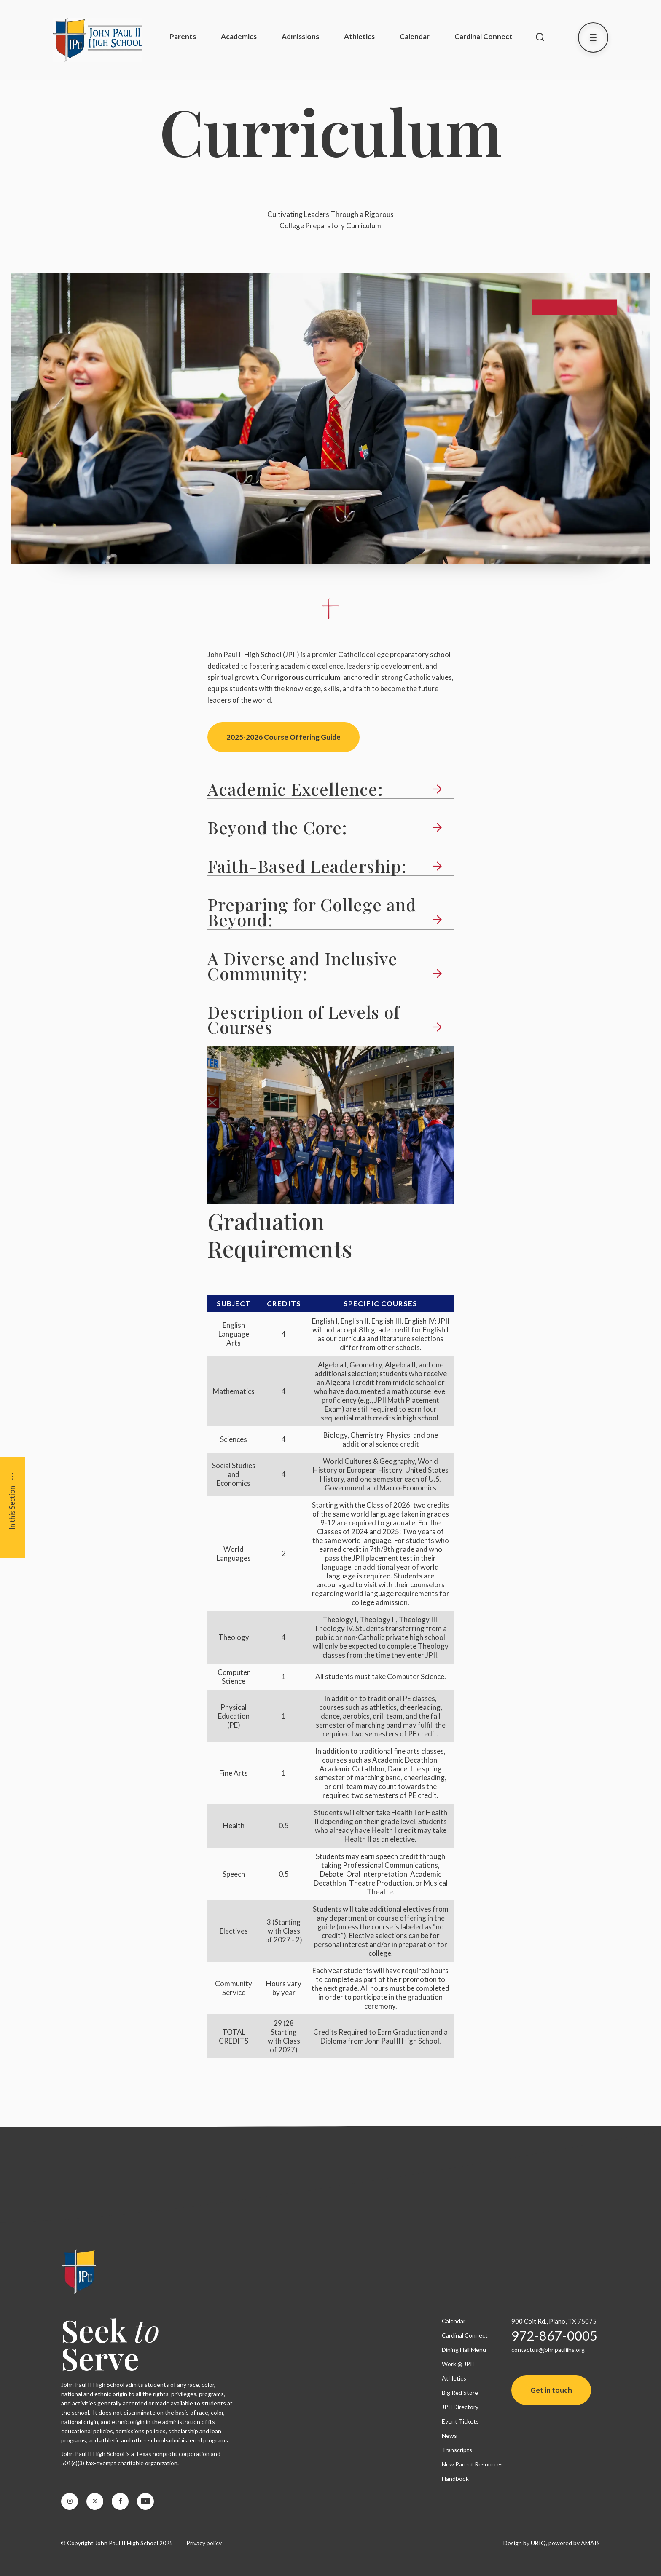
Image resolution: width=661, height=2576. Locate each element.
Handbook (455, 2478)
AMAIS (590, 2543)
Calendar (415, 36)
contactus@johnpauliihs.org (548, 2349)
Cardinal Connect (483, 36)
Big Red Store (460, 2392)
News (449, 2435)
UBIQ (538, 2543)
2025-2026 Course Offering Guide (283, 737)
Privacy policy (204, 2543)
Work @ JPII (458, 2363)
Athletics (359, 36)
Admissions (300, 36)
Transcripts (457, 2449)
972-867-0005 (554, 2335)
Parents (182, 36)
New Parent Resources (472, 2464)
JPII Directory (460, 2406)
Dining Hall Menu (464, 2349)
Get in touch (551, 2390)
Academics (239, 36)
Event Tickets (460, 2421)
